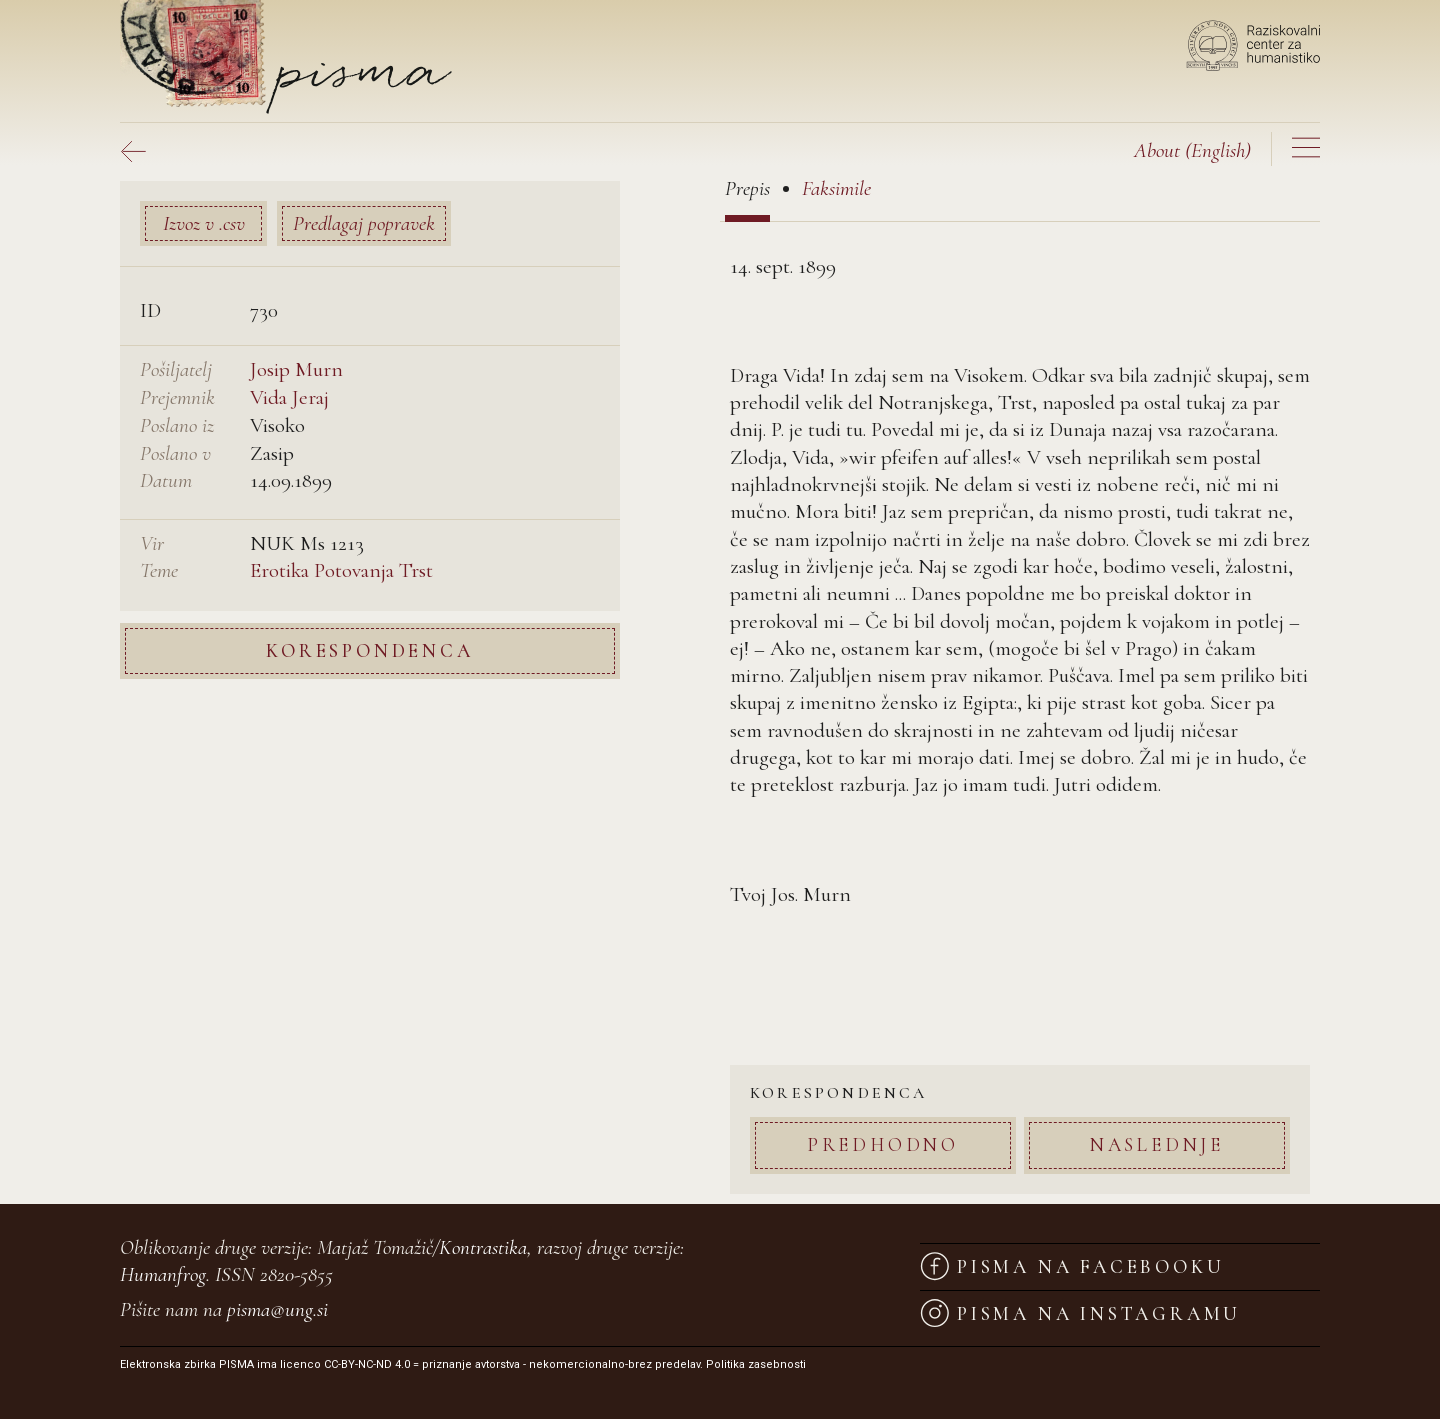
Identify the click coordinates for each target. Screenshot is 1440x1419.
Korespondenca (369, 650)
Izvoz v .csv (204, 223)
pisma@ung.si (277, 1309)
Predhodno (883, 1144)
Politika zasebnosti (756, 1364)
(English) (1192, 150)
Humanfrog (163, 1274)
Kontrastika (483, 1247)
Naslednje (1157, 1144)
